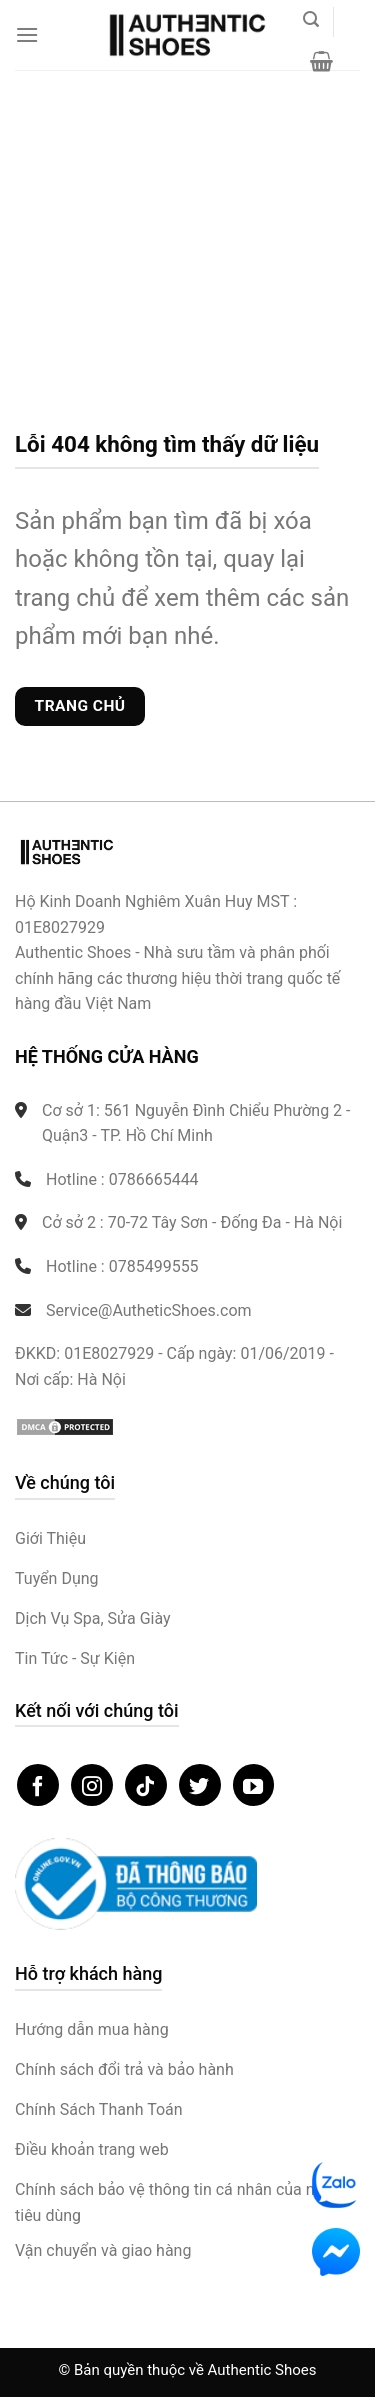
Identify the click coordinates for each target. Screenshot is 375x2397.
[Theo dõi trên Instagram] (92, 1785)
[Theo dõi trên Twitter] (200, 1785)
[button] (27, 34)
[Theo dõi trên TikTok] (146, 1785)
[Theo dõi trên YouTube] (254, 1785)
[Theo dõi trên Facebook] (38, 1785)
